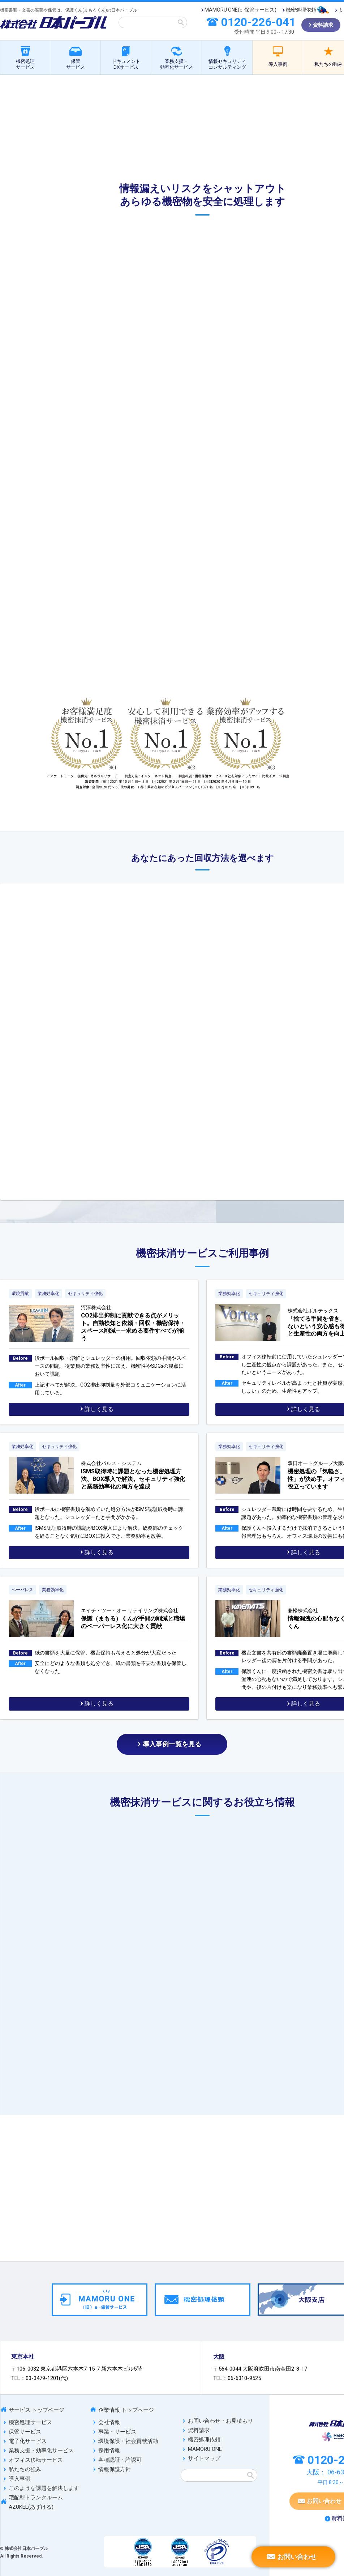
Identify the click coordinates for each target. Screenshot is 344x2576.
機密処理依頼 (301, 10)
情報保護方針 (114, 2469)
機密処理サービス (25, 64)
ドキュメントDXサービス (126, 64)
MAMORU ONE (205, 2449)
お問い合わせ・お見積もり (220, 2421)
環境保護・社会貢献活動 (128, 2441)
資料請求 (199, 2430)
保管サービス (75, 64)
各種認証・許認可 (120, 2460)
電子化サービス (28, 2441)
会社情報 (109, 2422)
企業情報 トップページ (126, 2410)
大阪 (219, 2356)
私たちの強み (25, 2469)
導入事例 (277, 64)
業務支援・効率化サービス (176, 64)
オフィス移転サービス (36, 2460)
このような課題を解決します (44, 2488)
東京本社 (22, 2356)
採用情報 (109, 2450)
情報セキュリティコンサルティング (227, 64)
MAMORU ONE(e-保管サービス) (240, 10)
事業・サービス (117, 2431)
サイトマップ (204, 2458)
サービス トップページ (36, 2410)
